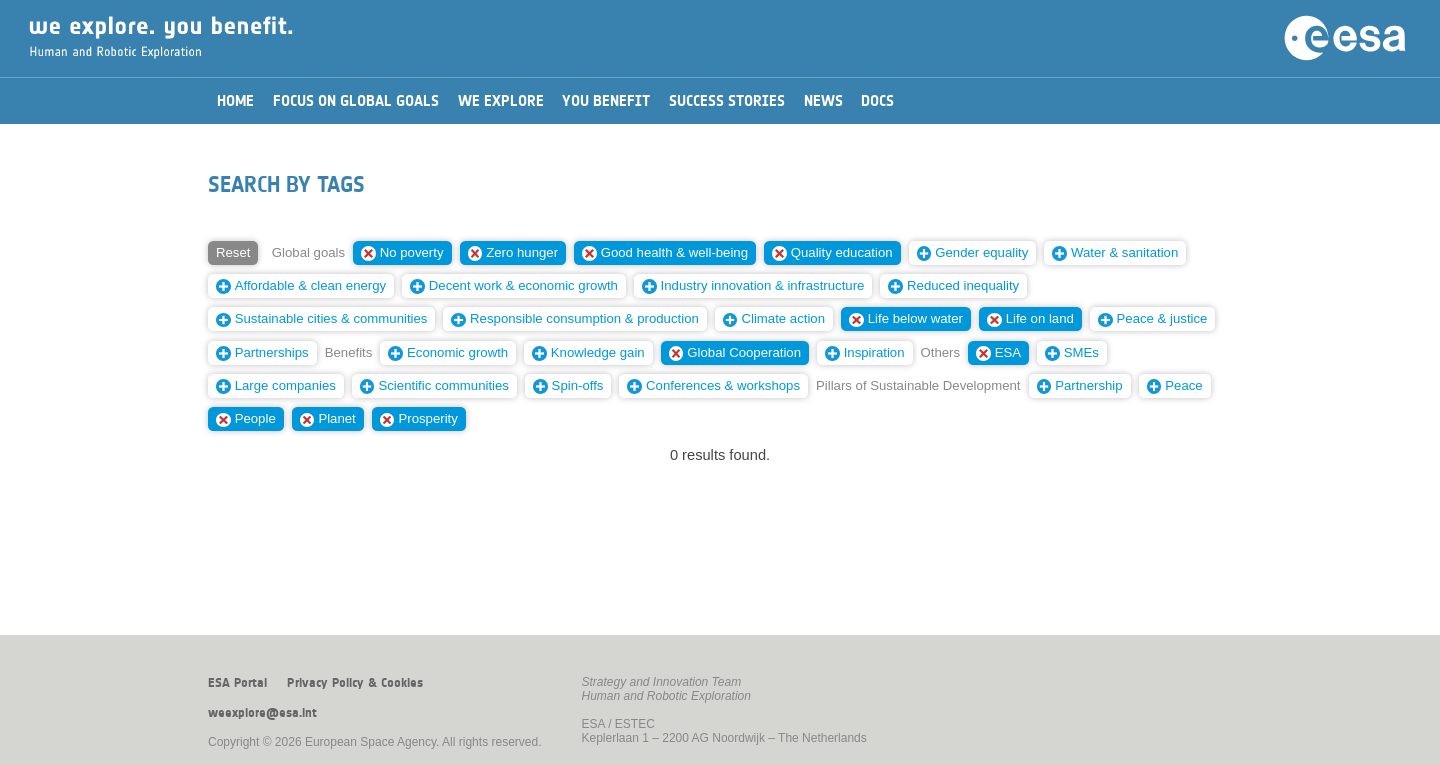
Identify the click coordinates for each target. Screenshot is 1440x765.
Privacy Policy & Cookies (355, 683)
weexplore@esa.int (262, 713)
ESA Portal (237, 683)
